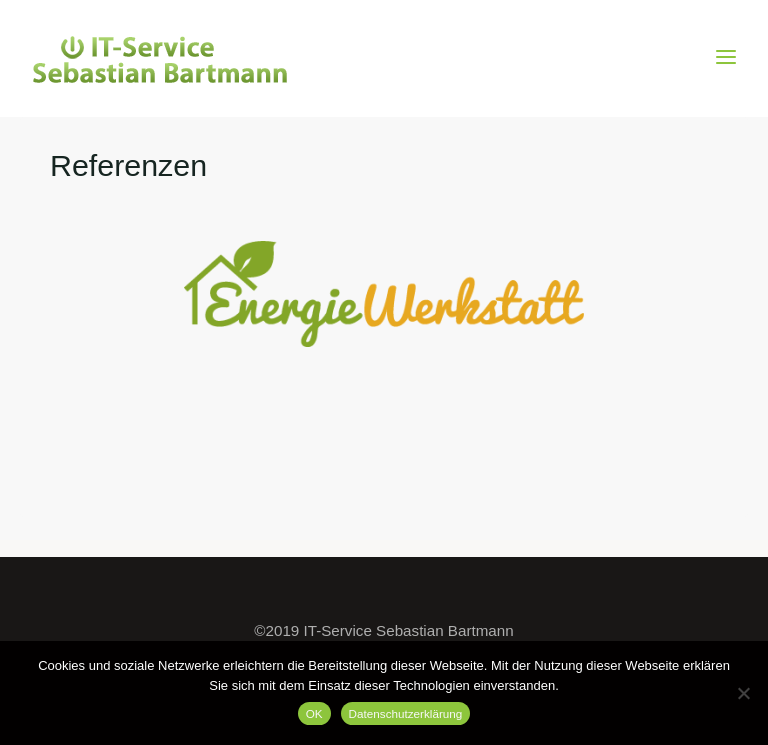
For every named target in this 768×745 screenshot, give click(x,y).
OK (314, 713)
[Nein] (743, 693)
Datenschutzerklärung (406, 713)
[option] (384, 294)
